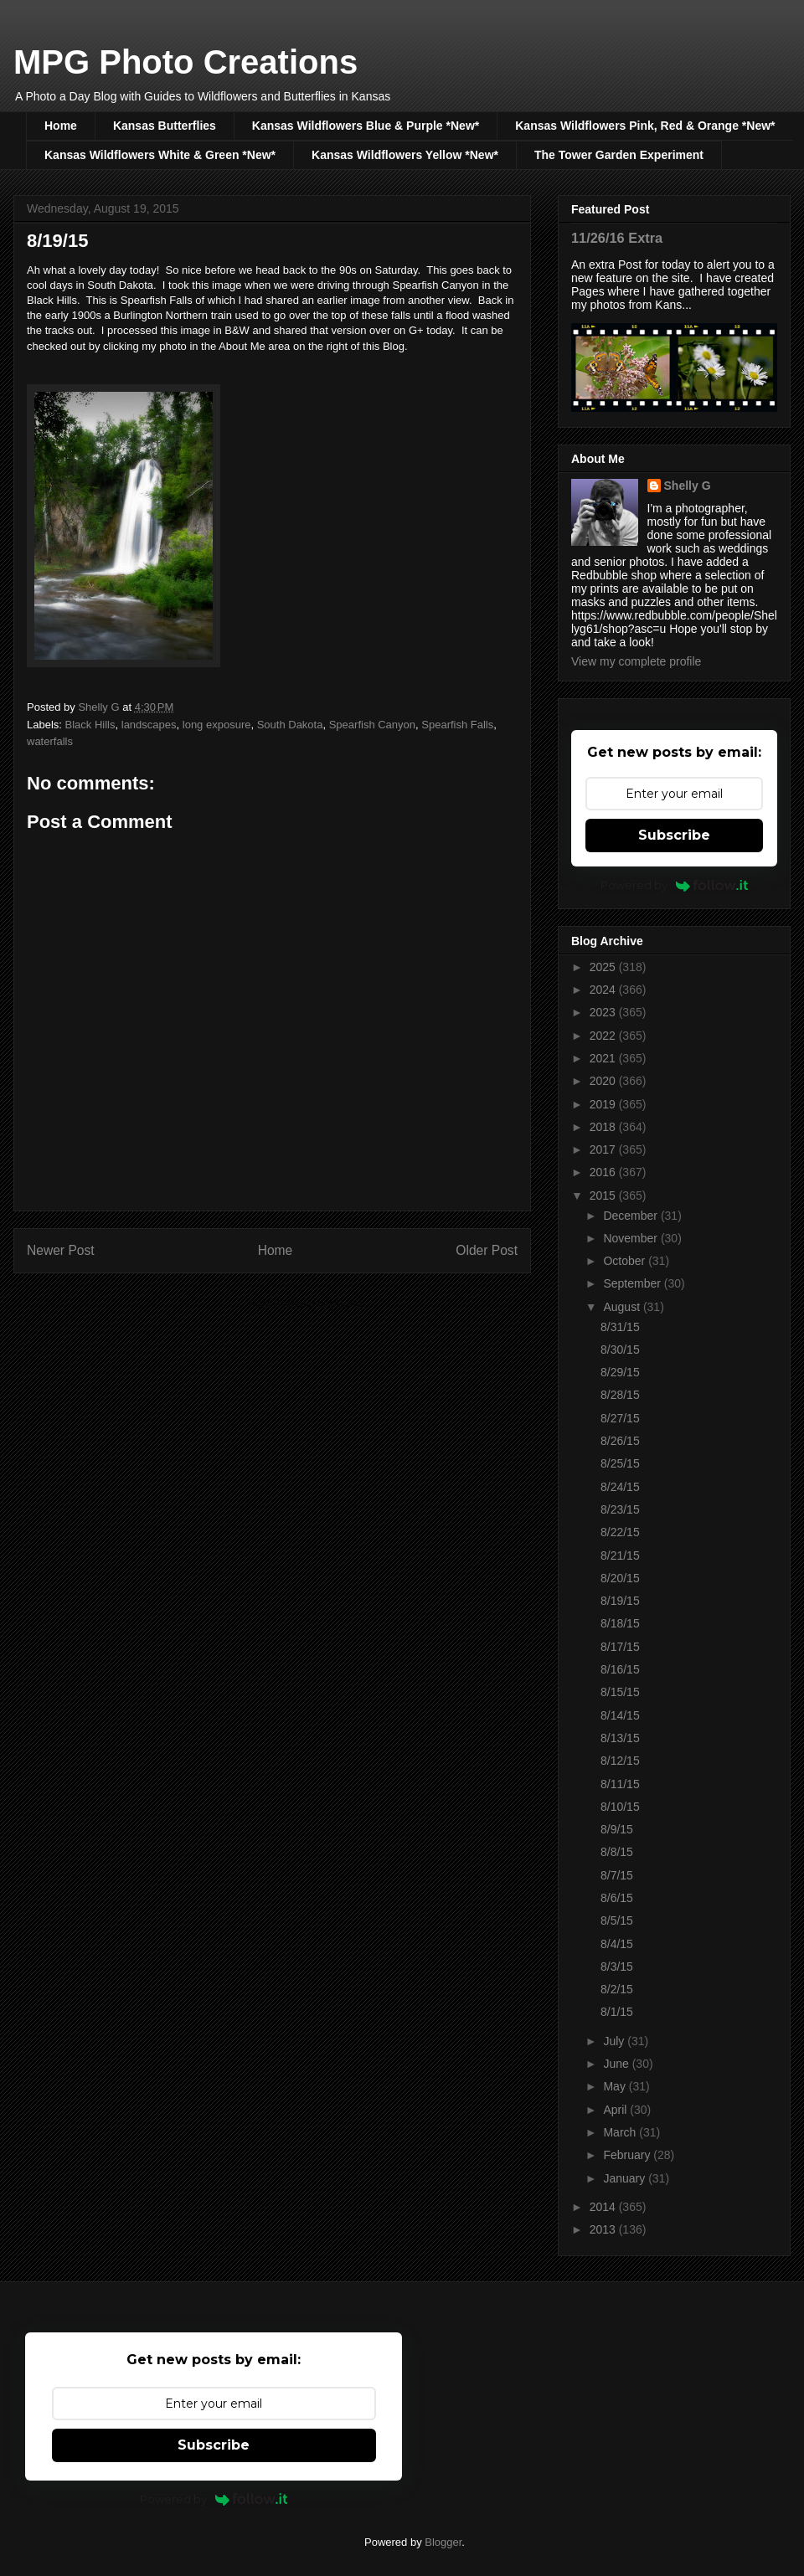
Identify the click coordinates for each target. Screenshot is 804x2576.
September (633, 1283)
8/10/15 (620, 1806)
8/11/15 (620, 1784)
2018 (604, 1127)
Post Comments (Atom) (305, 1304)
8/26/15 (620, 1440)
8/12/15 (620, 1760)
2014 (604, 2207)
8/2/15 (616, 1989)
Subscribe (674, 835)
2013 (604, 2229)
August (622, 1307)
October (625, 1260)
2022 (604, 1035)
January (625, 2178)
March (621, 2132)
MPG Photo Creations (185, 62)
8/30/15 (620, 1349)
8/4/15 (616, 1944)
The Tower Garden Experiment (619, 155)
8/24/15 (620, 1487)
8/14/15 (620, 1715)
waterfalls (50, 741)
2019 (604, 1104)
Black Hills (90, 724)
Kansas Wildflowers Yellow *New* (405, 155)
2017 (604, 1149)
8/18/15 (620, 1623)
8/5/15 (616, 1920)
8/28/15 (620, 1394)
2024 (604, 989)
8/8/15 (616, 1852)
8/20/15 (620, 1578)
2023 (604, 1012)
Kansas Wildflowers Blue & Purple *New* (365, 125)
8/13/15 (620, 1738)
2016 (604, 1172)
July (615, 2041)
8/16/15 (620, 1669)
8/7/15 (616, 1875)
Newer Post (61, 1250)
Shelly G (687, 485)
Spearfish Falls (457, 724)
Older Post (487, 1250)
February (628, 2155)
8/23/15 (620, 1509)
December (631, 1215)
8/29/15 (620, 1372)
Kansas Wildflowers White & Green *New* (160, 155)
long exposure (217, 724)
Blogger (443, 2542)
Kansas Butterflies (164, 125)
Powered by (674, 885)
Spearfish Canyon (372, 724)
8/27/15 (620, 1418)
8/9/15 (616, 1829)
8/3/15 (616, 1966)
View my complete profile (636, 661)
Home (60, 125)
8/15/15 (620, 1692)
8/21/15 (620, 1555)
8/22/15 (620, 1532)
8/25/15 (620, 1463)
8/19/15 (620, 1600)
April (616, 2109)
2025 (604, 967)
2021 (604, 1058)
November (631, 1238)
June (617, 2063)
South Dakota (290, 724)
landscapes (149, 724)
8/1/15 (616, 2011)
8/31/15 (620, 1327)
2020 (604, 1080)
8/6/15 (616, 1898)
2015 (604, 1195)
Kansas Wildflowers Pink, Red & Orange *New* (645, 125)
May (615, 2086)
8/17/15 (620, 1646)
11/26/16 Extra (616, 237)
